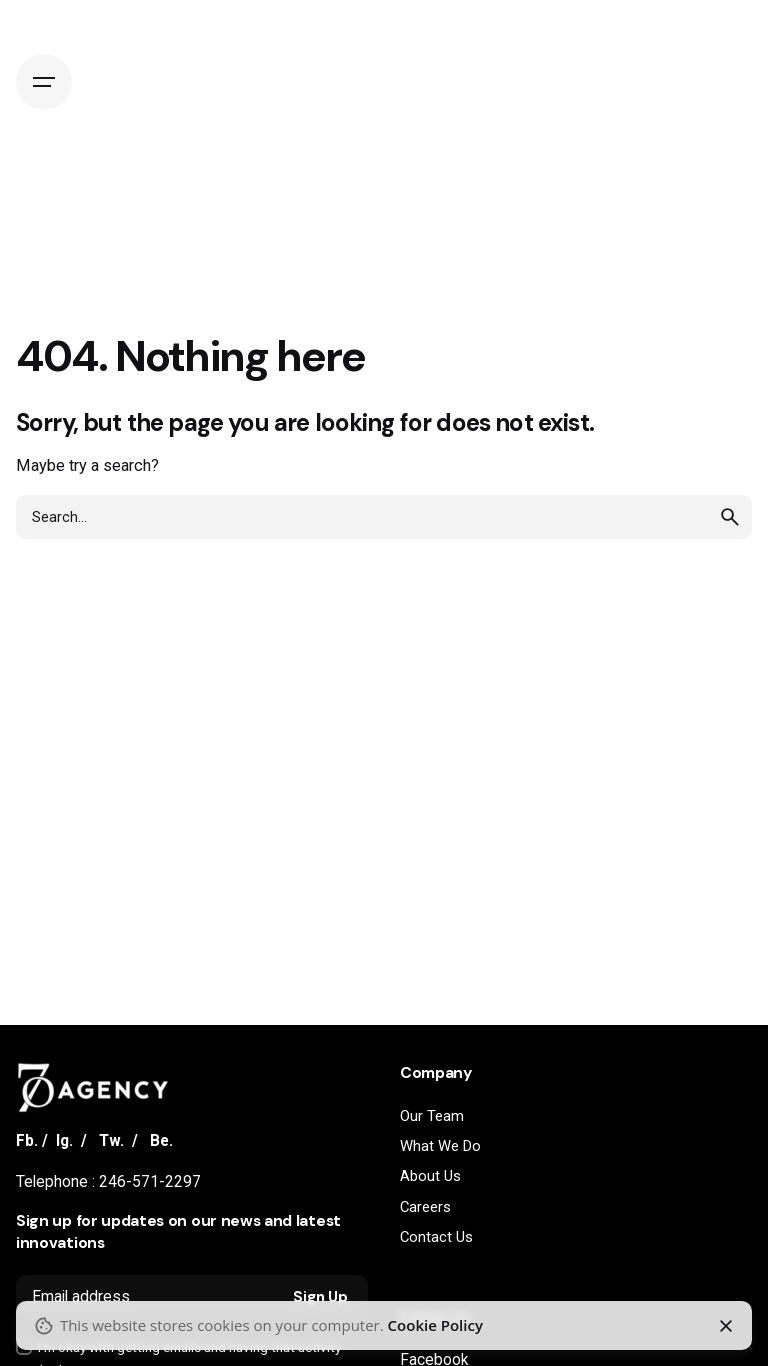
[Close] (726, 1326)
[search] (730, 517)
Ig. (64, 1141)
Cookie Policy (435, 1325)
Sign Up (320, 1297)
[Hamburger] (44, 82)
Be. (161, 1141)
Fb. (27, 1141)
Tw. (111, 1141)
